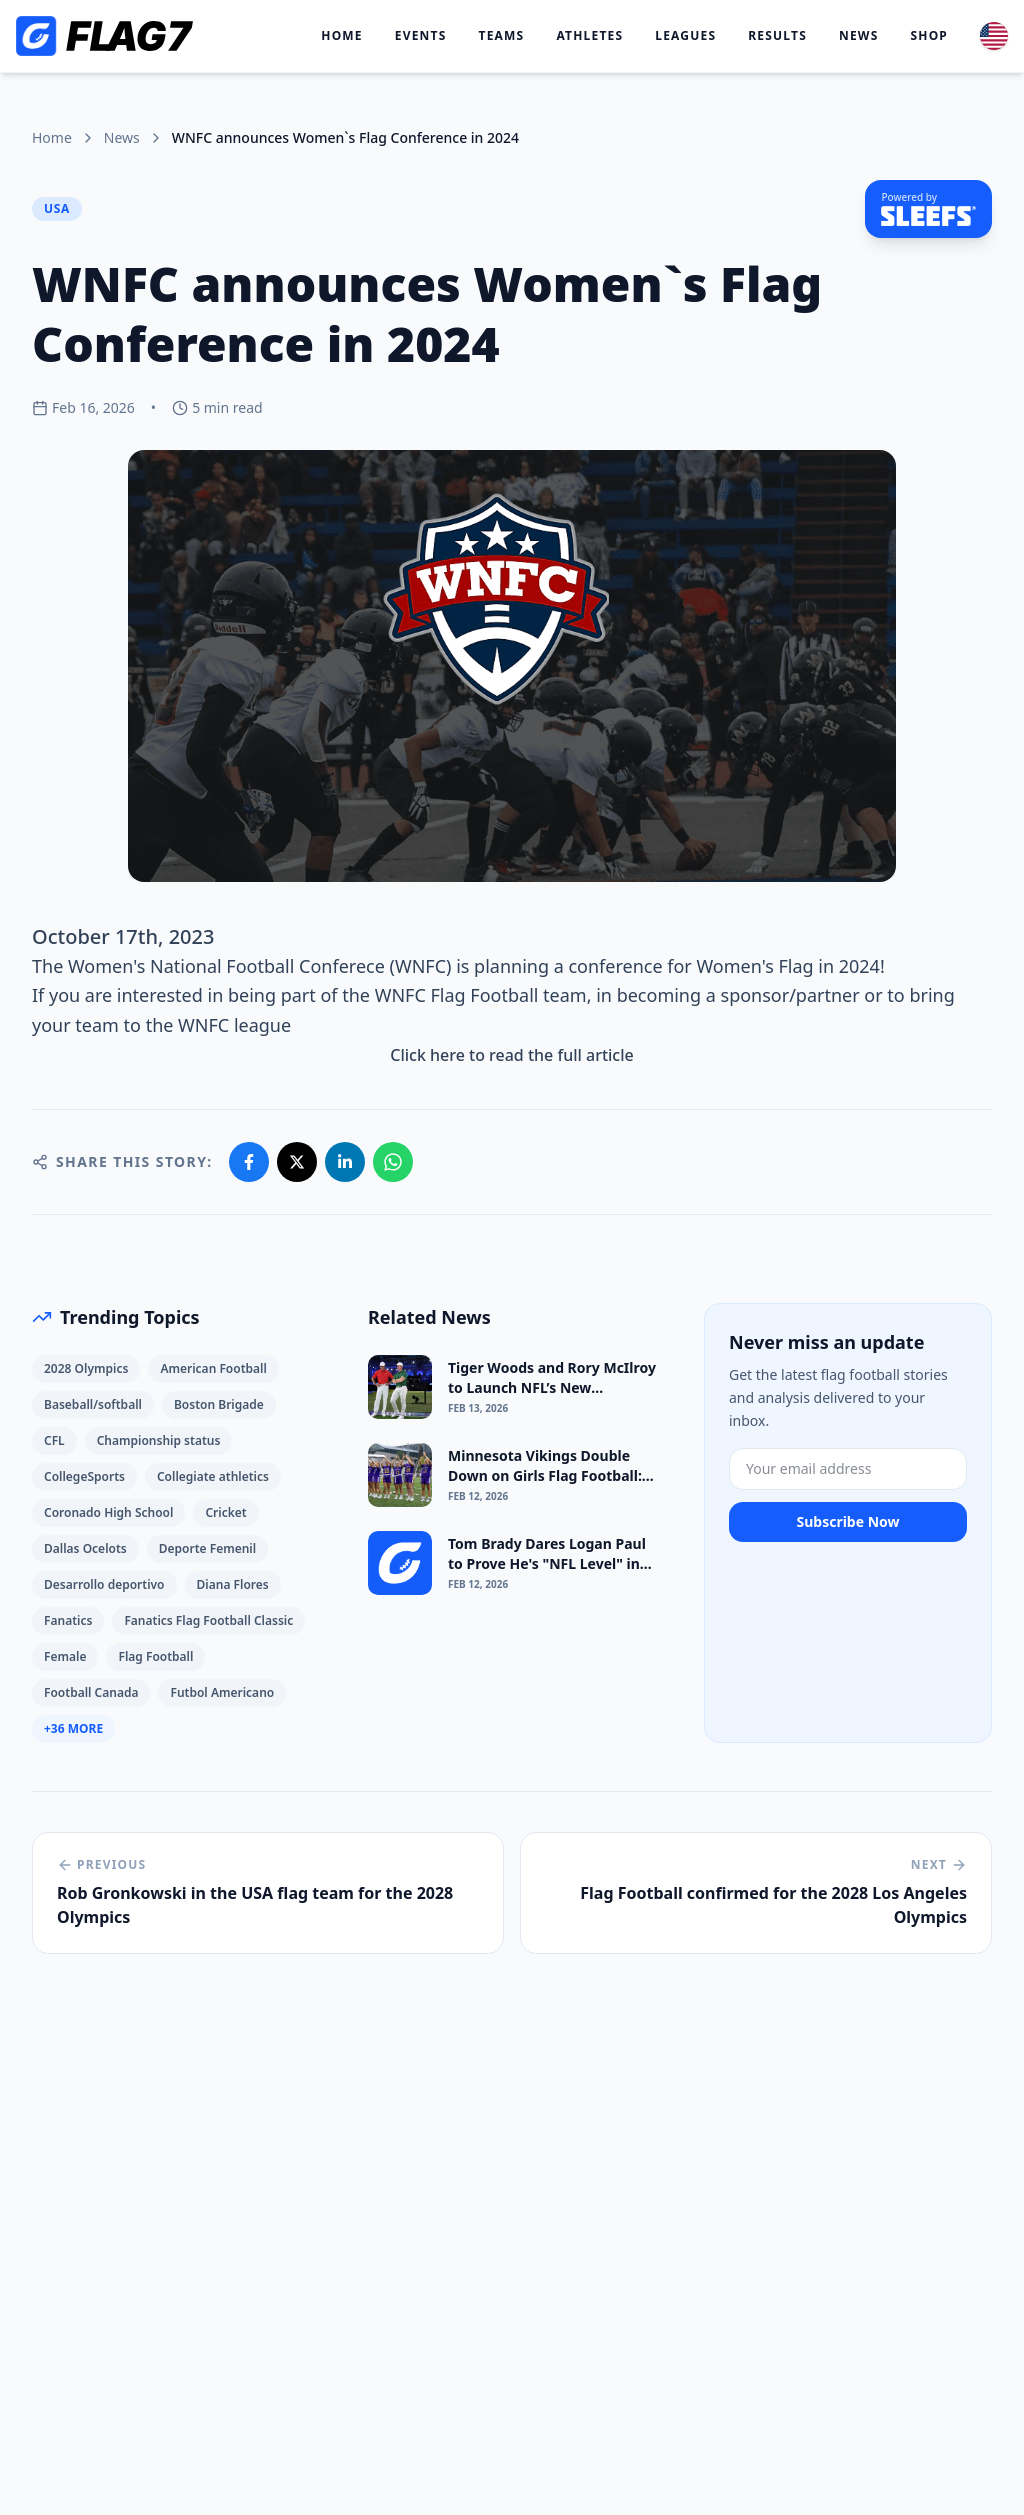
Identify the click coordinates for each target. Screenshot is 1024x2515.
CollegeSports (84, 1476)
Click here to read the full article (511, 1055)
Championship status (159, 1440)
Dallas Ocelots (85, 1548)
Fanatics (68, 1620)
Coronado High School (108, 1512)
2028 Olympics (86, 1368)
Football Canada (91, 1692)
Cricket (225, 1512)
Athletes (589, 36)
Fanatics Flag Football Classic (208, 1620)
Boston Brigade (219, 1404)
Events (421, 36)
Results (777, 36)
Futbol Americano (222, 1692)
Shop (929, 36)
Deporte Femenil (207, 1548)
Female (65, 1656)
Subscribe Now (847, 1521)
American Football (213, 1368)
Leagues (685, 36)
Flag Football (155, 1656)
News (859, 36)
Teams (502, 36)
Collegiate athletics (213, 1476)
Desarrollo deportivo (104, 1584)
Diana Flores (233, 1584)
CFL (54, 1440)
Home (342, 36)
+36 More (73, 1728)
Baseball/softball (93, 1404)
